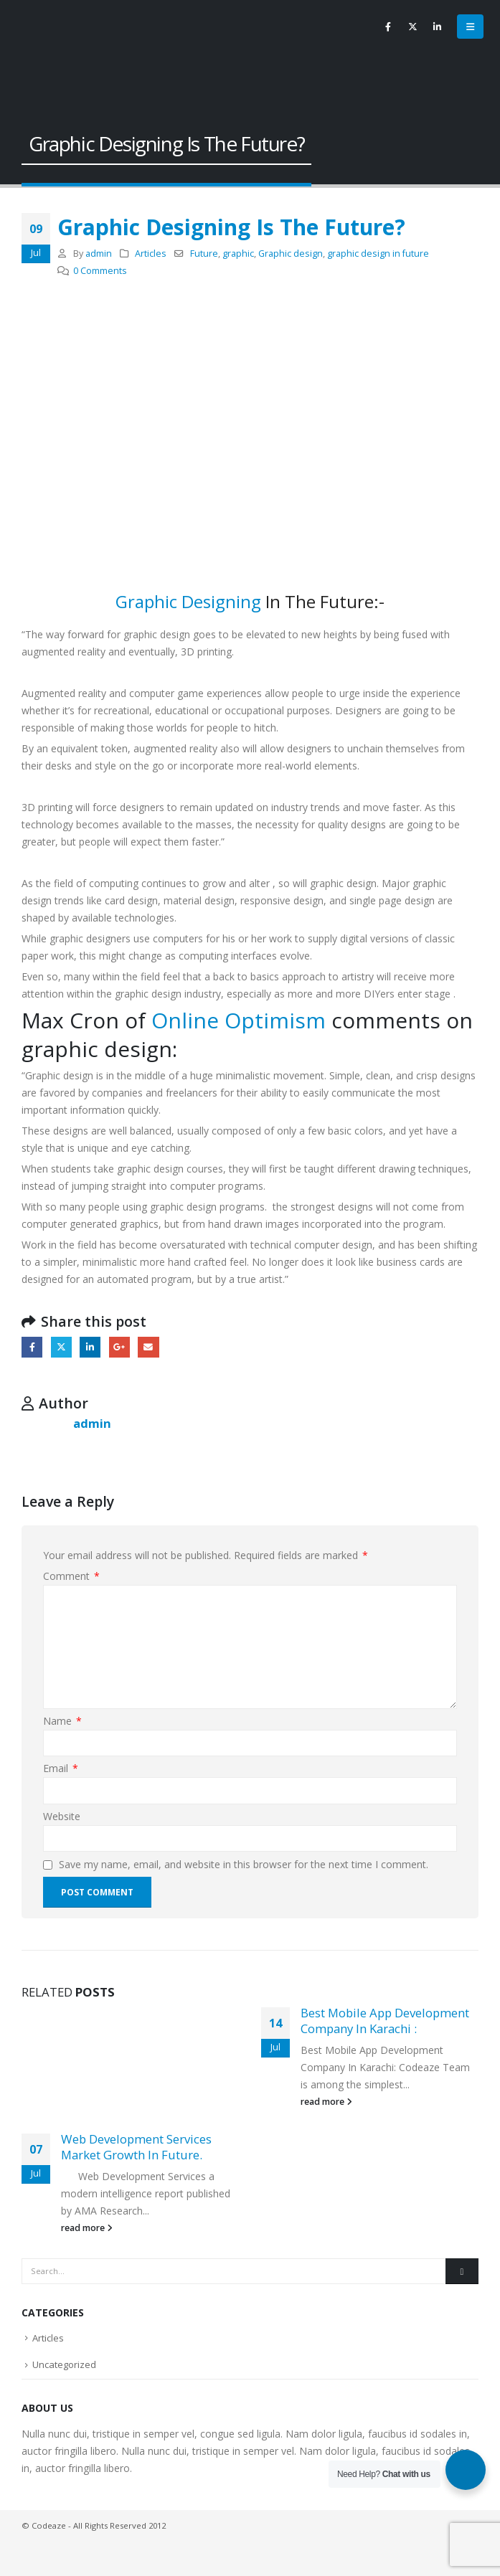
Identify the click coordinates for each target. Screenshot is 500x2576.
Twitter (61, 1347)
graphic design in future (378, 253)
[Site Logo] (46, 50)
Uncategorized (64, 2364)
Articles (150, 253)
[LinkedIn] (437, 26)
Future (204, 253)
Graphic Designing (188, 601)
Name (62, 1721)
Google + (119, 1347)
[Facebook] (388, 26)
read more (87, 2228)
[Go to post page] (131, 2061)
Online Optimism (238, 1020)
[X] (412, 26)
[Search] (461, 2271)
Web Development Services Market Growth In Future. (136, 2147)
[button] (470, 26)
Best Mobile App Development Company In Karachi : (385, 2020)
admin (98, 253)
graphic (238, 253)
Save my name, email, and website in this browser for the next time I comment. (243, 1864)
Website (61, 1816)
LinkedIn (90, 1347)
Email (148, 1347)
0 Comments (100, 271)
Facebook (32, 1347)
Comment (71, 1576)
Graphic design (290, 253)
